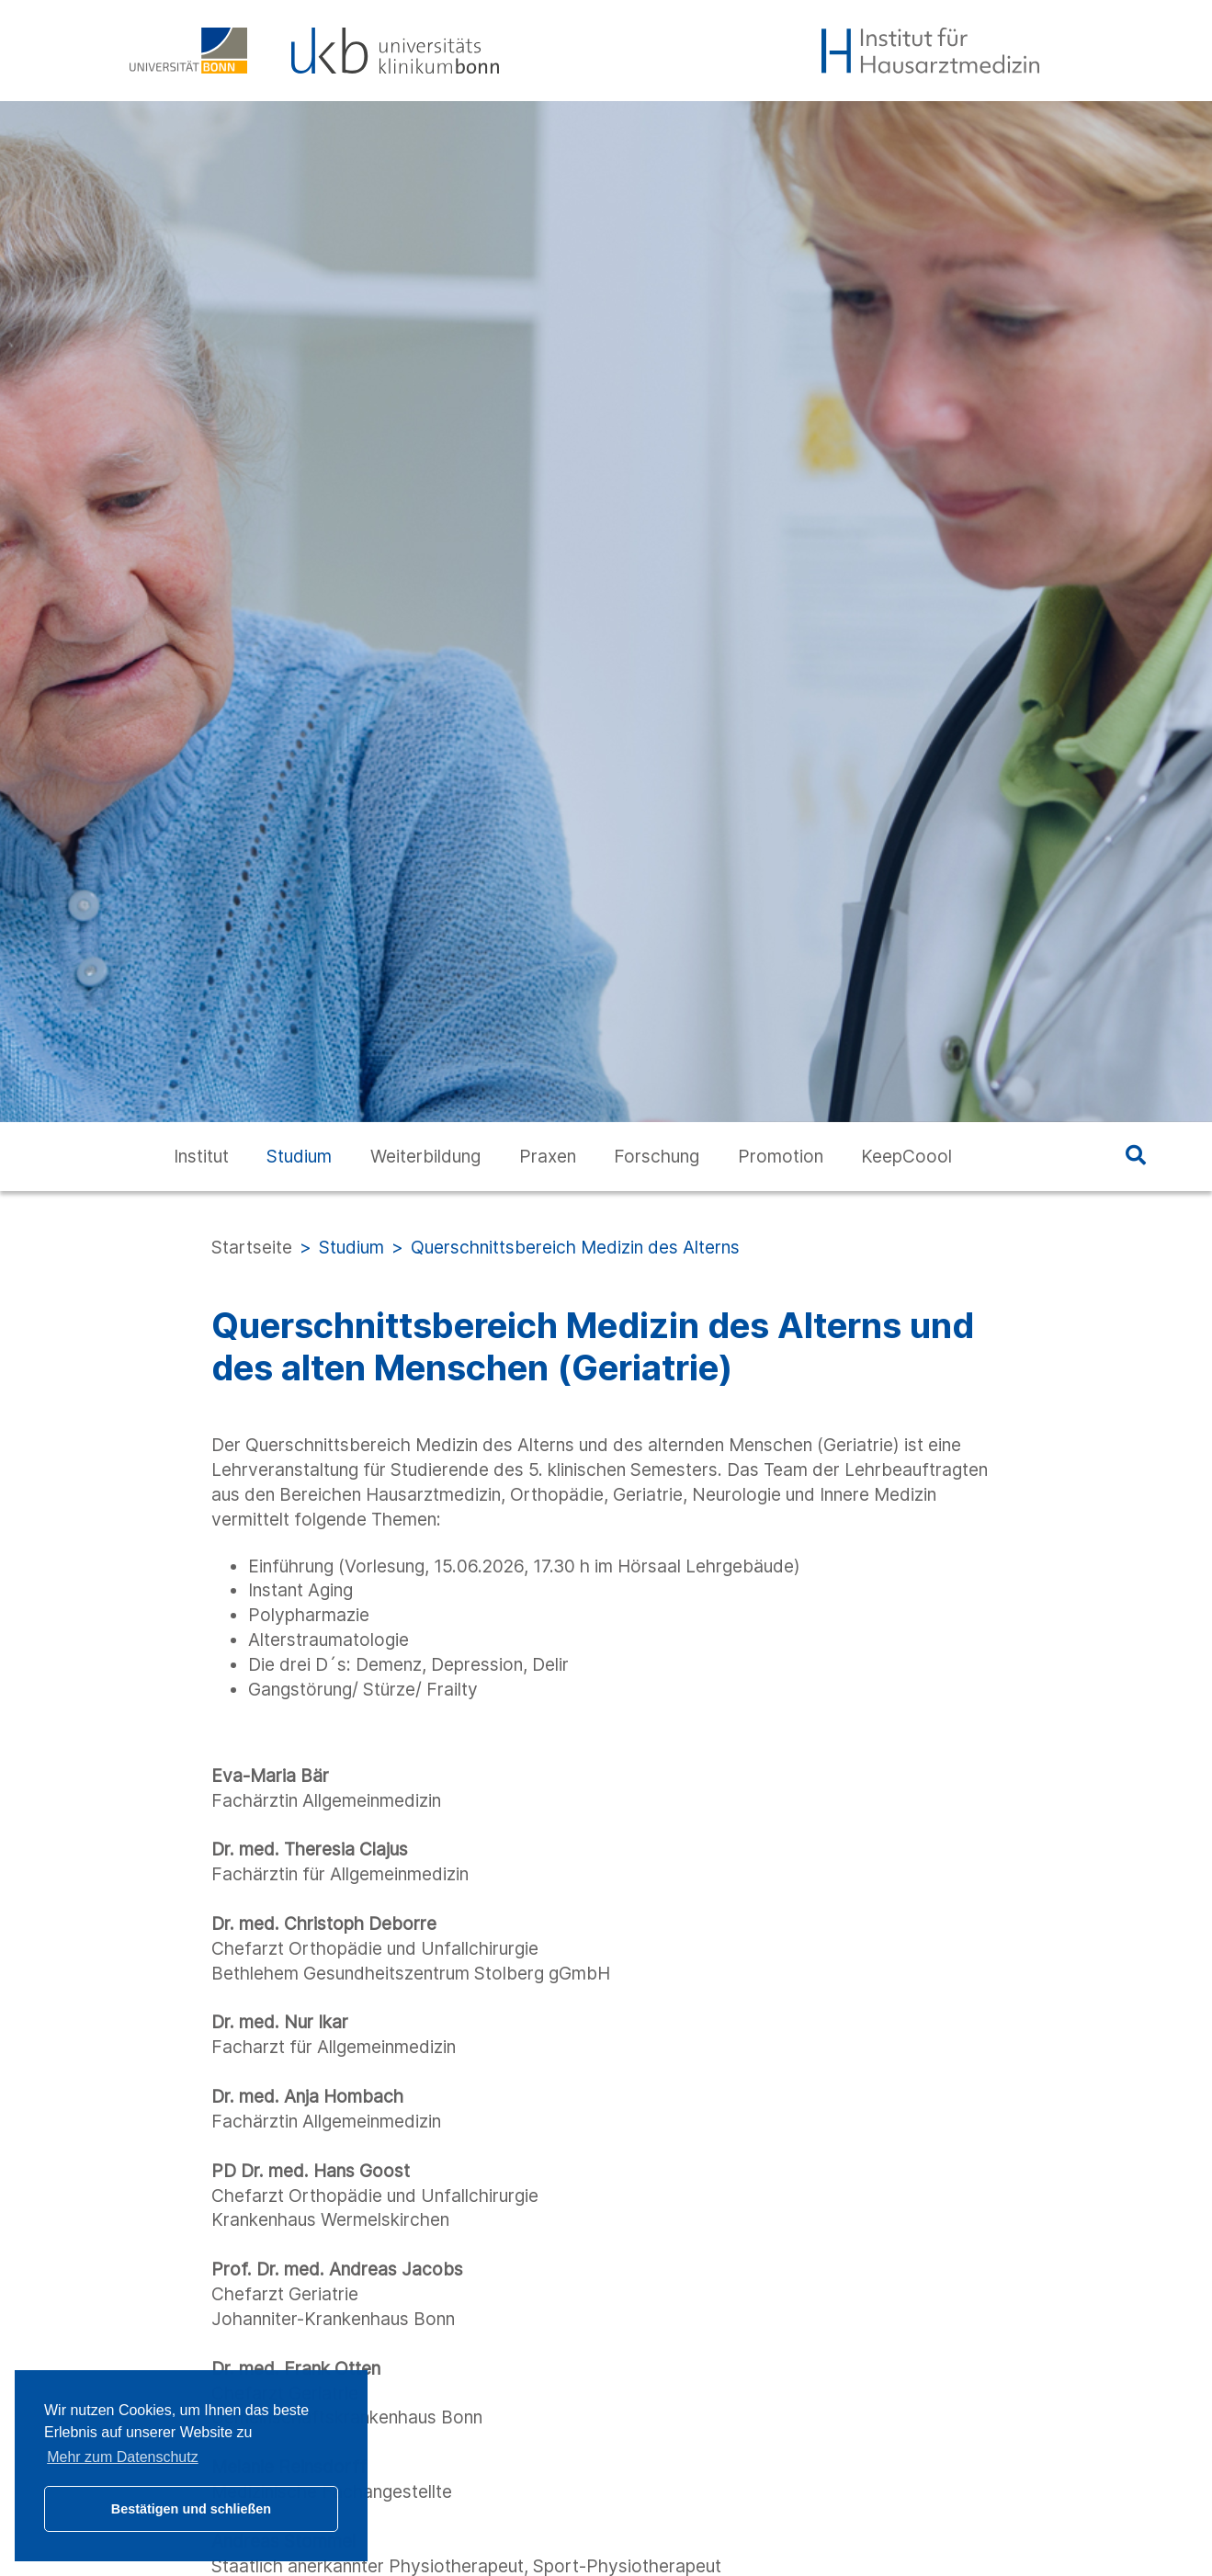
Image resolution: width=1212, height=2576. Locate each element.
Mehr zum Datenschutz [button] (122, 2457)
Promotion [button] (780, 1156)
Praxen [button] (547, 1156)
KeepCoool (906, 1156)
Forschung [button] (656, 1156)
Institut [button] (201, 1156)
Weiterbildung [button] (425, 1156)
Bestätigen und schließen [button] (191, 2509)
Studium (351, 1247)
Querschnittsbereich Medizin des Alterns (575, 1247)
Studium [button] (299, 1156)
